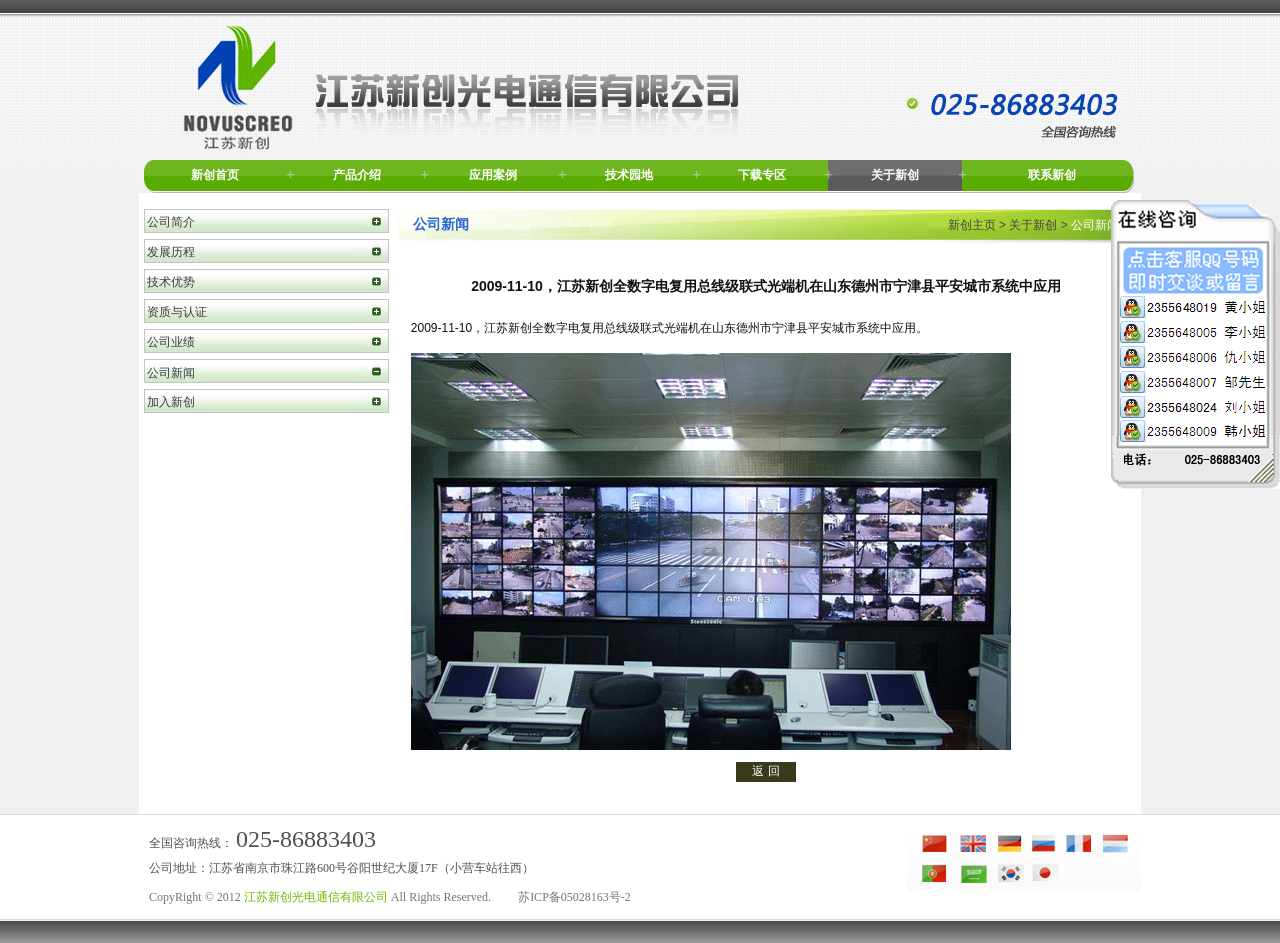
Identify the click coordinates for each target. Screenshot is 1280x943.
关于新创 (895, 175)
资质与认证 (177, 312)
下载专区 (762, 175)
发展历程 (171, 252)
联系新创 (1052, 175)
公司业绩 (171, 342)
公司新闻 (171, 373)
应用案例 (493, 175)
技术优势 (171, 282)
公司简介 (171, 222)
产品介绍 (357, 175)
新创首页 (215, 175)
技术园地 (629, 175)
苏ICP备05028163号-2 (574, 897)
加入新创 (171, 402)
